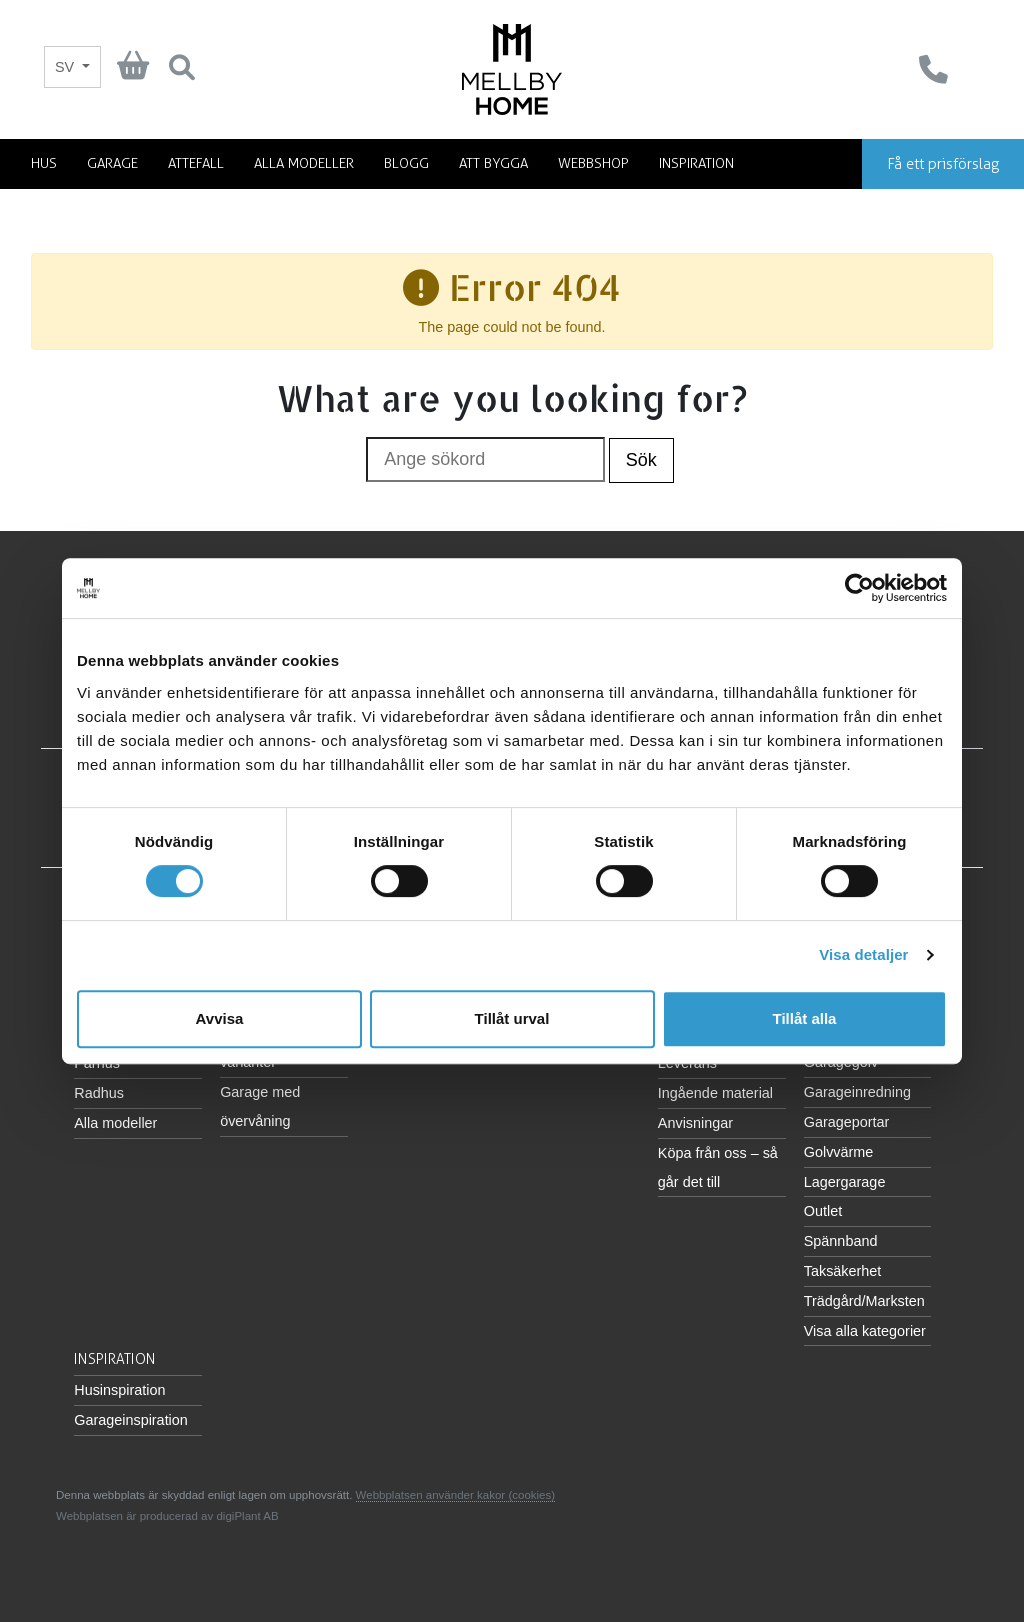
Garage (112, 163)
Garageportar (847, 1122)
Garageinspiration (131, 1420)
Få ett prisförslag (943, 164)
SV (66, 67)
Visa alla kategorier (865, 1331)
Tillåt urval (512, 1018)
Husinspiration (119, 1390)
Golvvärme (839, 1152)
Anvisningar (695, 1123)
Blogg (406, 163)
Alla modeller (304, 163)
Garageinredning (857, 1092)
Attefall (196, 163)
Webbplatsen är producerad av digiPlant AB (167, 1516)
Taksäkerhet (843, 1271)
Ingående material (715, 1093)
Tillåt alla (805, 1018)
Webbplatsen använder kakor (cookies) (456, 1495)
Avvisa (220, 1018)
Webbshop (593, 163)
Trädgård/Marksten (864, 1301)
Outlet (823, 1211)
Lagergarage (845, 1182)
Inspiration (696, 163)
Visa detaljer (863, 954)
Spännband (841, 1241)
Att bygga (493, 163)
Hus (44, 163)
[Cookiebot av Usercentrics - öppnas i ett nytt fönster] (859, 588)
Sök (641, 460)
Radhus (99, 1093)
